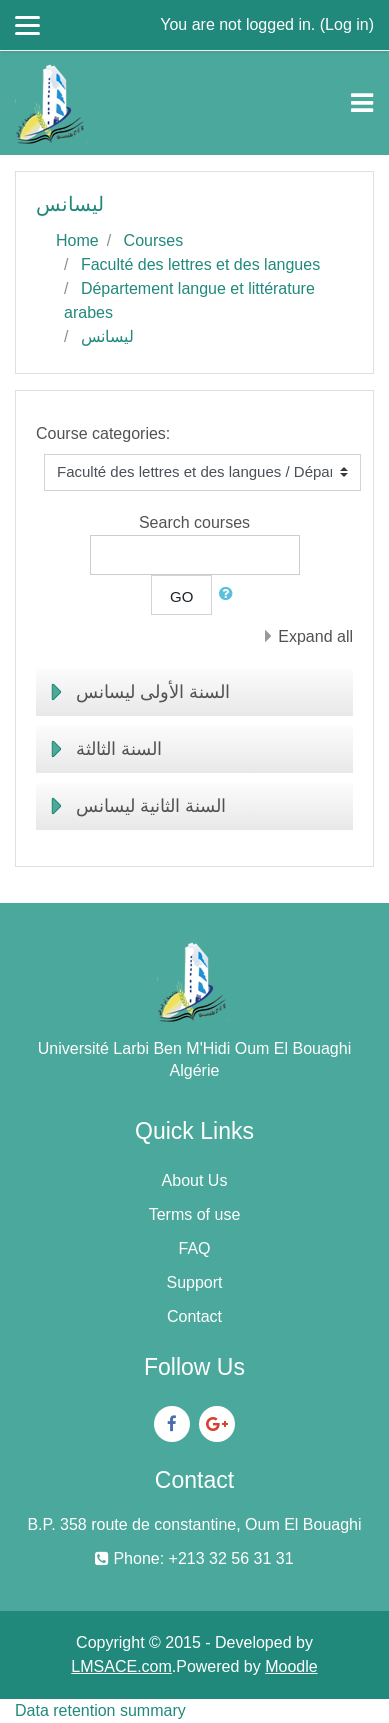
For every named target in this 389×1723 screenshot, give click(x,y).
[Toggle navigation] (362, 103)
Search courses (194, 522)
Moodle (291, 1666)
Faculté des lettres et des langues (200, 264)
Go (181, 596)
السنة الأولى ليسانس (153, 692)
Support (194, 1282)
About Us (195, 1180)
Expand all (315, 636)
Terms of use (195, 1214)
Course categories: (103, 433)
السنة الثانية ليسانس (151, 806)
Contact (194, 1316)
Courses (154, 240)
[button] (230, 594)
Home (77, 240)
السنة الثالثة (119, 749)
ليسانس (107, 336)
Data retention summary (100, 1710)
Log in (347, 24)
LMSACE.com (121, 1666)
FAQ (194, 1248)
